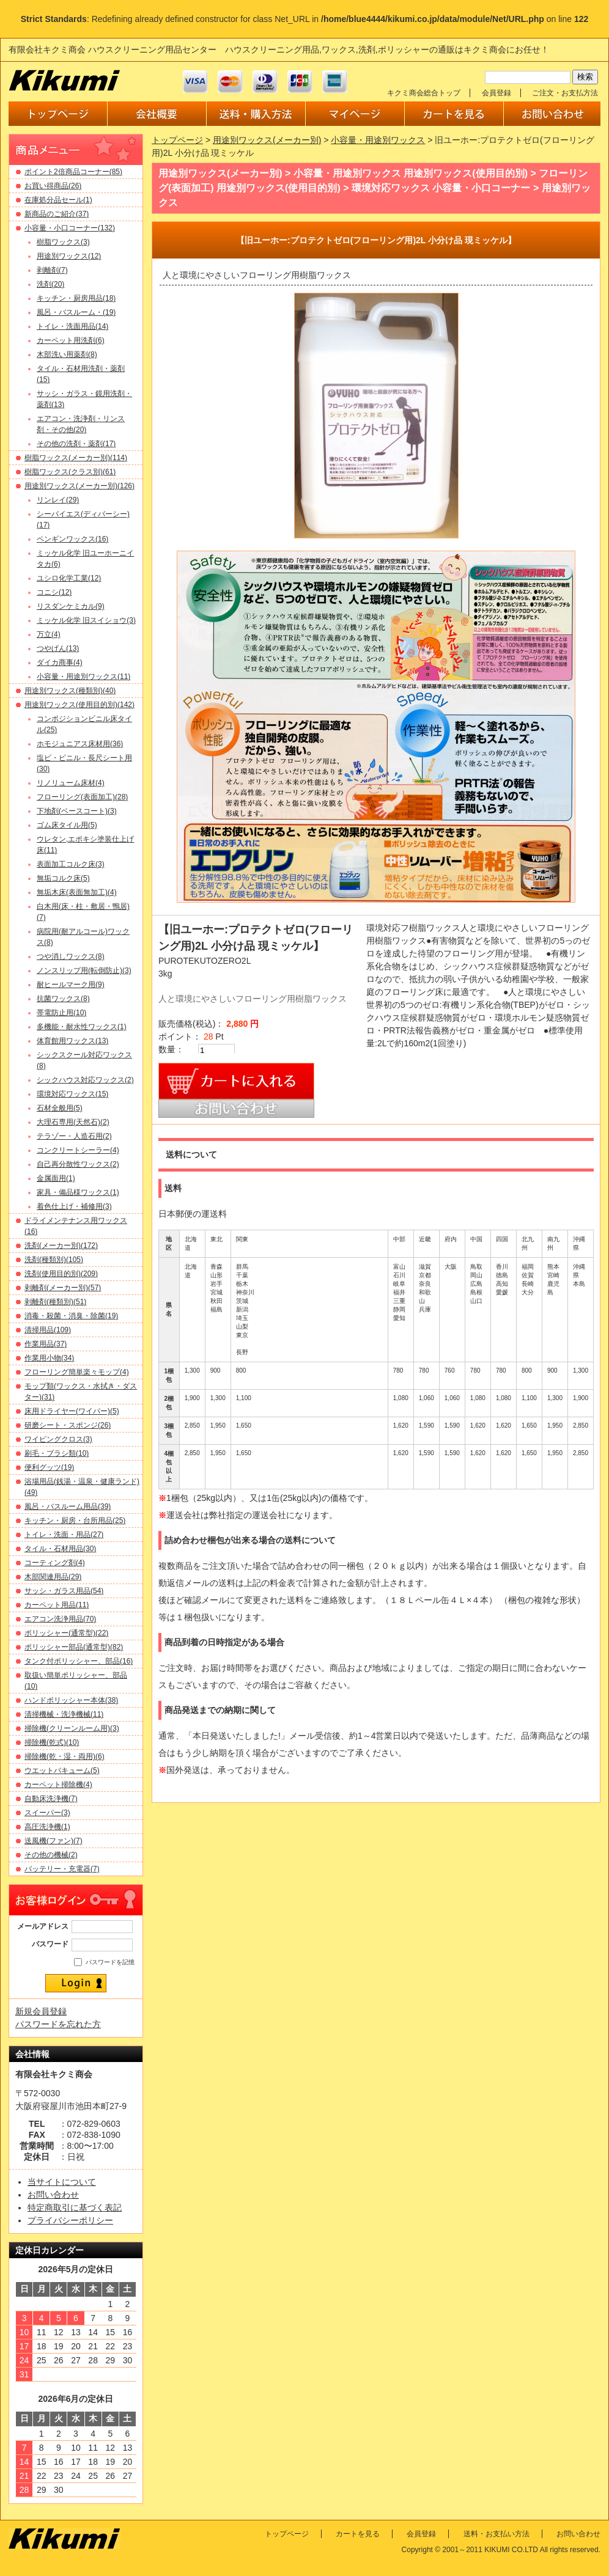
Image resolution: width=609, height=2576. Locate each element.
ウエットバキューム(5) (62, 1770)
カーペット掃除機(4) (58, 1784)
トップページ (177, 140)
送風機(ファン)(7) (53, 1841)
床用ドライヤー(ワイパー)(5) (71, 1411)
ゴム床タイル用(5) (67, 825)
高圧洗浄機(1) (47, 1826)
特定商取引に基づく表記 (75, 2207)
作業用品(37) (45, 1344)
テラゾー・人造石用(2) (74, 1136)
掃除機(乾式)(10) (51, 1742)
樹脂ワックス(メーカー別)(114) (75, 457)
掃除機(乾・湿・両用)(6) (64, 1756)
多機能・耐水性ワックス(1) (82, 1026)
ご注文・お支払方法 (565, 93)
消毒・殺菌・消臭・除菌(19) (71, 1316)
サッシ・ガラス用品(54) (63, 1591)
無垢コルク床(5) (63, 878)
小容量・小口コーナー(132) (69, 228)
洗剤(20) (50, 284)
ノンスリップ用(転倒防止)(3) (84, 970)
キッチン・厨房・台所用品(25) (74, 1520)
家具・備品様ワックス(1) (78, 1192)
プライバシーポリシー (70, 2220)
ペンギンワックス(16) (72, 539)
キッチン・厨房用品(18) (76, 298)
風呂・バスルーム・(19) (76, 312)
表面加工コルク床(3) (71, 864)
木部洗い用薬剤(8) (67, 354)
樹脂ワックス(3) (63, 242)
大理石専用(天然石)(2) (73, 1122)
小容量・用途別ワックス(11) (83, 676)
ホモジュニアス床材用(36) (80, 743)
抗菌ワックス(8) (63, 998)
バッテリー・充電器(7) (62, 1869)
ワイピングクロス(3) (58, 1439)
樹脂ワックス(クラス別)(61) (70, 472)
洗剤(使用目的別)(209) (61, 1273)
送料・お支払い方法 (496, 2534)
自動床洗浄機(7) (51, 1798)
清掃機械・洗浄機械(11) (63, 1714)
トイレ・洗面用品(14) (72, 326)
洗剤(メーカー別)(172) (61, 1245)
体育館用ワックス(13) (72, 1041)
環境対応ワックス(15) (72, 1094)
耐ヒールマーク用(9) (71, 984)
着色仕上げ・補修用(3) (74, 1206)
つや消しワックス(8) (71, 956)
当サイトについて (62, 2182)
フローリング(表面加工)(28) (82, 797)
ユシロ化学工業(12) (69, 578)
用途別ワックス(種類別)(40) (70, 690)
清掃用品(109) (47, 1330)
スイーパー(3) (47, 1812)
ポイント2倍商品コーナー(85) (73, 171)
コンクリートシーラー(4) (78, 1150)
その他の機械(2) (51, 1855)
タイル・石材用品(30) (60, 1548)
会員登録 (496, 93)
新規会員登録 (41, 2011)
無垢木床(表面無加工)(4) (77, 892)
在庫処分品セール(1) (58, 200)
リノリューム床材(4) (71, 783)
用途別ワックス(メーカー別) (267, 140)
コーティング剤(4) (54, 1562)
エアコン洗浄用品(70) (60, 1619)
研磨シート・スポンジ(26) (67, 1425)
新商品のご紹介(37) (56, 214)
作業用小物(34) (49, 1358)
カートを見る (358, 2534)
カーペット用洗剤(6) (71, 340)
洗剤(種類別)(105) (53, 1259)
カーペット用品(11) (56, 1605)
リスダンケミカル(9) (71, 606)
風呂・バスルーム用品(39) (67, 1506)
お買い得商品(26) (52, 186)
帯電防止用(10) (61, 1012)
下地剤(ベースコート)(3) (77, 811)
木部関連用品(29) (52, 1576)
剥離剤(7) (52, 270)
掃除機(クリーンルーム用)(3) (71, 1728)
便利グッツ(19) (49, 1467)
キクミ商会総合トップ (423, 93)
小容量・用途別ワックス (378, 140)
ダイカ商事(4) (60, 662)
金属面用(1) (56, 1178)
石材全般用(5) (60, 1108)
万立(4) (49, 634)
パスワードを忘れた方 (58, 2024)
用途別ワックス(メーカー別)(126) (79, 486)
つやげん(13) (58, 648)
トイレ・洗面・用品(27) (63, 1534)
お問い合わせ (53, 2195)
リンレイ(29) (58, 500)
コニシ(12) (54, 592)
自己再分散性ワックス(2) (78, 1164)
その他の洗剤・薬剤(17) (76, 443)
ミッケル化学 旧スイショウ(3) (86, 620)
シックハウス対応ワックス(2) (85, 1080)
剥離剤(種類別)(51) (55, 1301)
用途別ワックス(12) (69, 256)
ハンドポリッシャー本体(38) (71, 1700)
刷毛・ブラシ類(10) (56, 1453)
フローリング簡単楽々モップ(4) (76, 1372)
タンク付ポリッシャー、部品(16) (78, 1661)
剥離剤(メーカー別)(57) (62, 1287)
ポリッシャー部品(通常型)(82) (73, 1647)
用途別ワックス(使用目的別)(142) (79, 704)
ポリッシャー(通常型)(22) (66, 1633)
